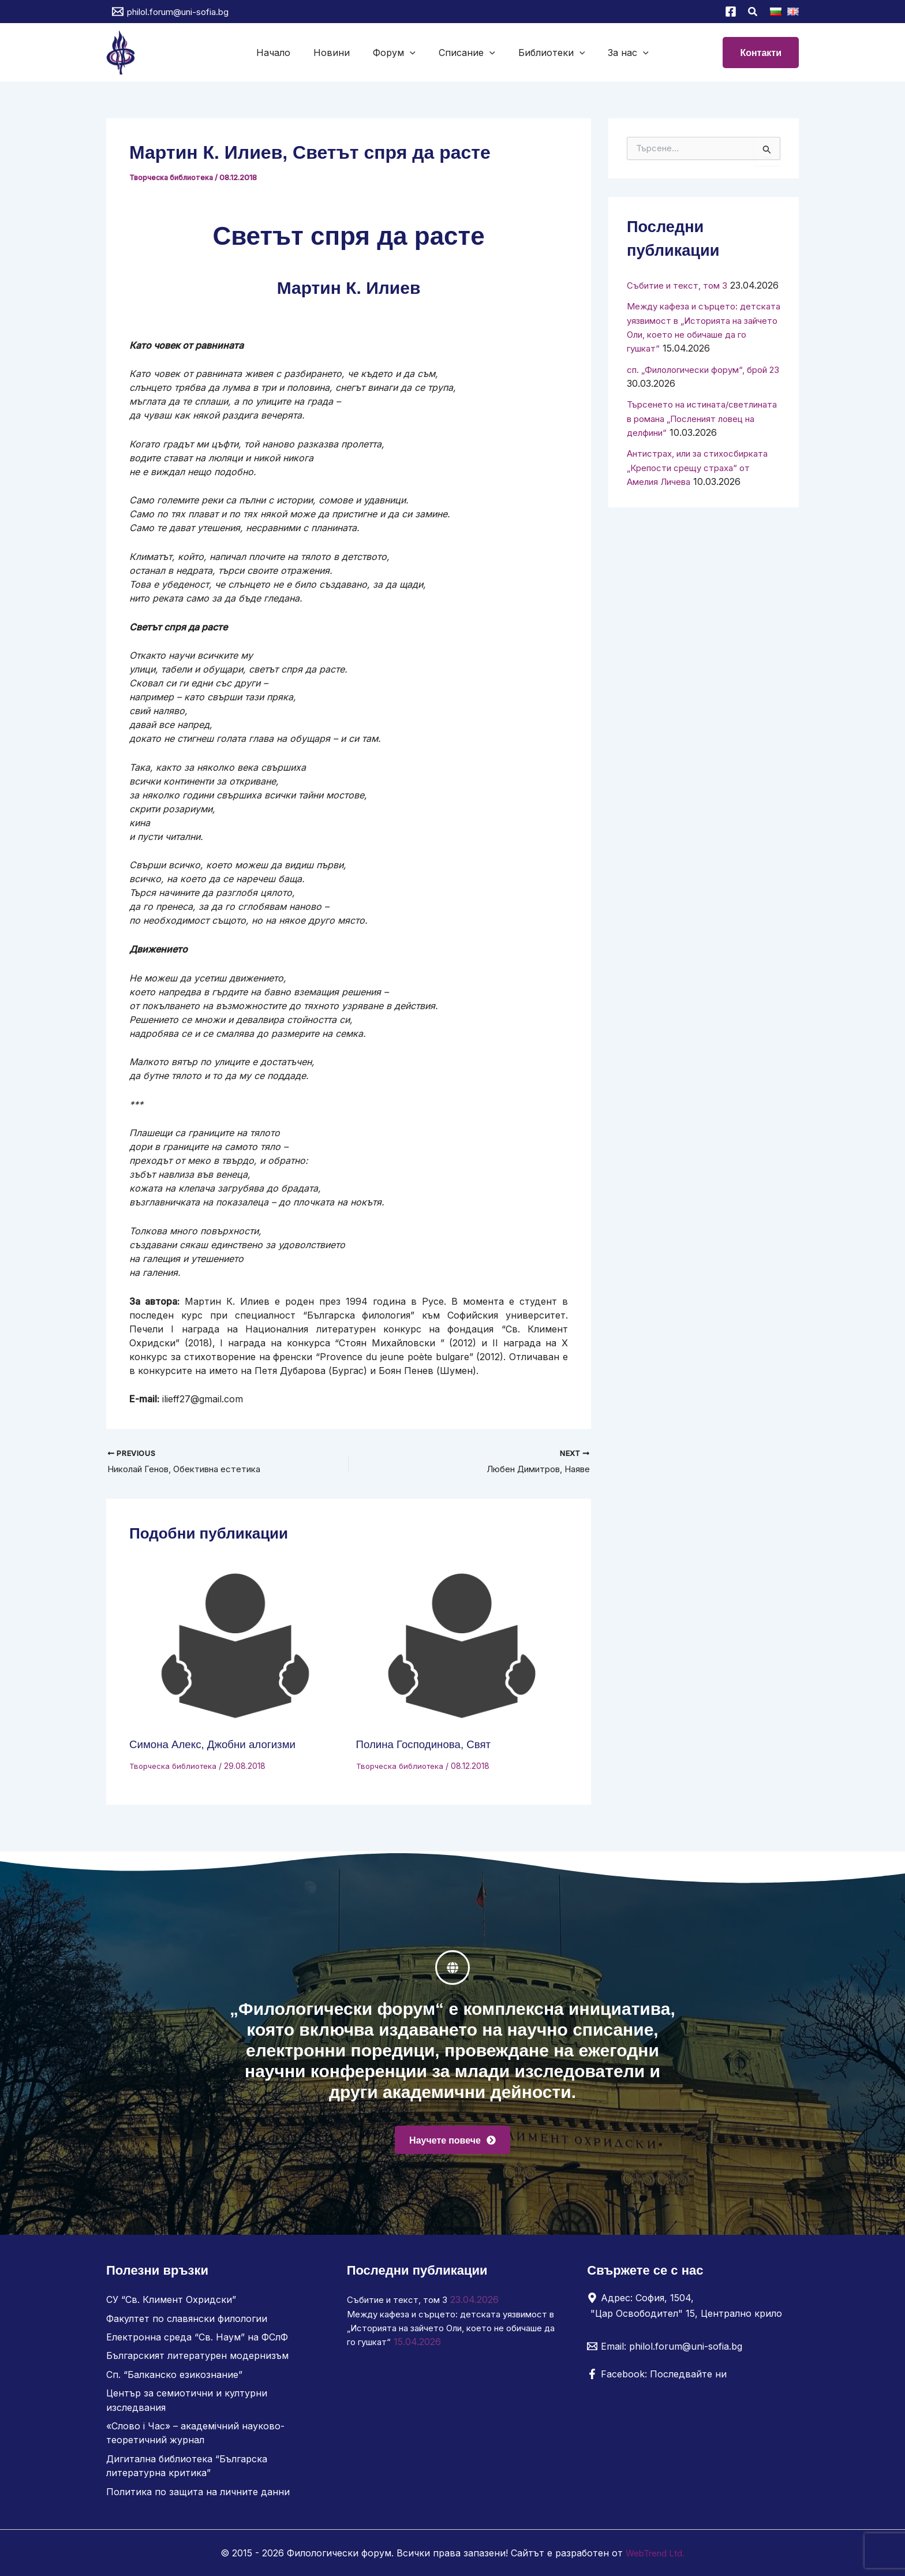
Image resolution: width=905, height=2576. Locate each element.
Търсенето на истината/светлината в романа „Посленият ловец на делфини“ (700, 444)
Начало (285, 52)
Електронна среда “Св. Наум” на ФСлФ (197, 2339)
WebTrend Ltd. (655, 2553)
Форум (396, 52)
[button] (753, 13)
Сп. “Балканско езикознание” (174, 2376)
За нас (616, 52)
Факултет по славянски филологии (186, 2321)
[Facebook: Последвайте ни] (657, 2377)
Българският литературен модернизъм (197, 2358)
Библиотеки (544, 52)
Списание (464, 52)
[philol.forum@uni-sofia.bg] (170, 11)
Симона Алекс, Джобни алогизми (218, 1745)
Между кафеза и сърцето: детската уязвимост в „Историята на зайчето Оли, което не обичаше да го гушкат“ (443, 2330)
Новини (338, 52)
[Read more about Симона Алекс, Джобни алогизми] (235, 1647)
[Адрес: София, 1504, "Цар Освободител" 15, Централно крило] (688, 2308)
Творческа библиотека (172, 177)
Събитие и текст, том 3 (681, 285)
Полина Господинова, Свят (428, 1745)
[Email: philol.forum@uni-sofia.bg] (664, 2349)
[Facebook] (730, 11)
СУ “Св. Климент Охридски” (171, 2302)
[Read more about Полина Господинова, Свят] (462, 1647)
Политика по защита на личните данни (198, 2491)
